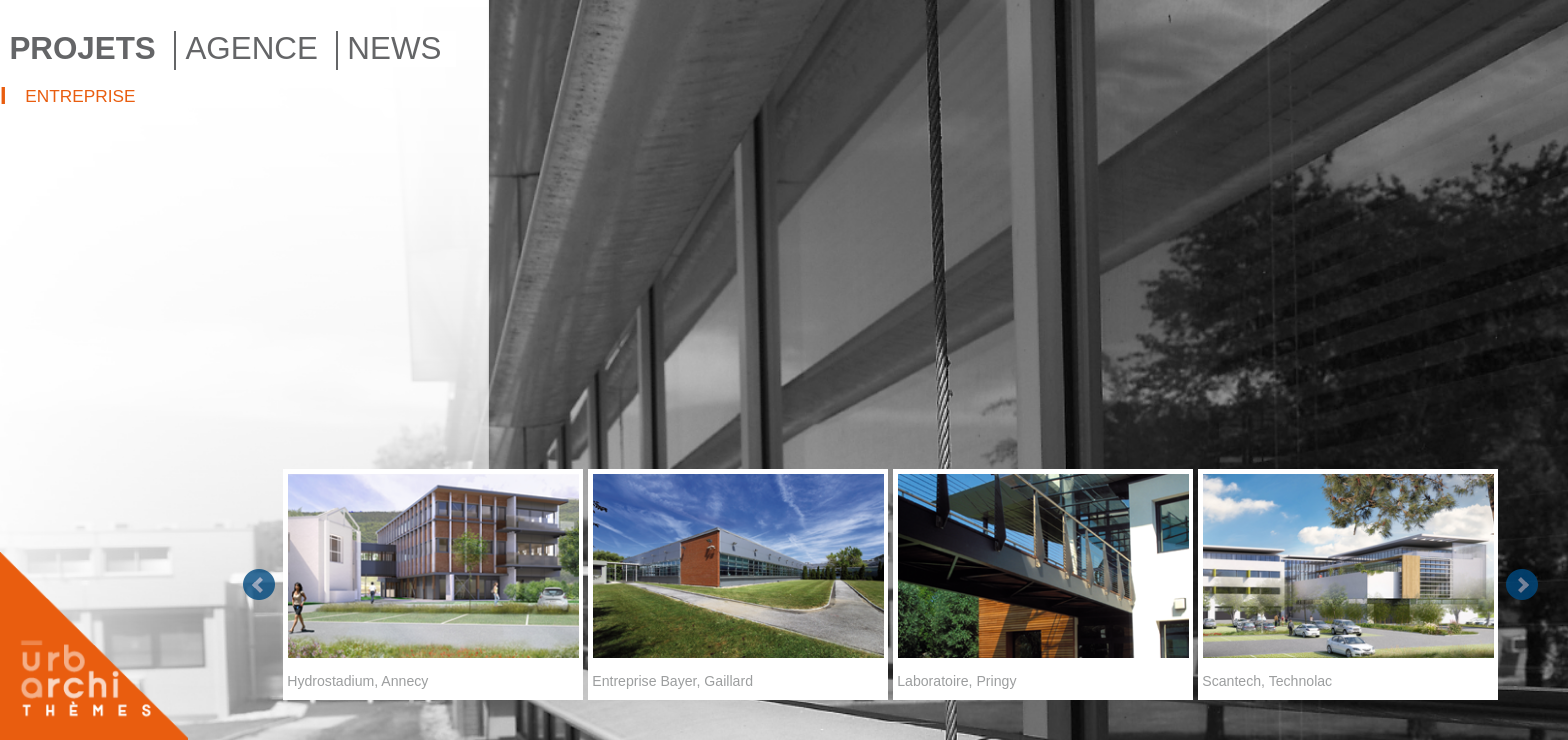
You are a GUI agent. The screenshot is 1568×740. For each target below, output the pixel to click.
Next (1522, 585)
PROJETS (82, 48)
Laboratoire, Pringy (1043, 579)
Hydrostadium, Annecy (433, 579)
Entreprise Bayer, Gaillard (738, 579)
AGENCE (251, 48)
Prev (259, 585)
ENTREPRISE (80, 96)
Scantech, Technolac (1348, 579)
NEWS (394, 48)
